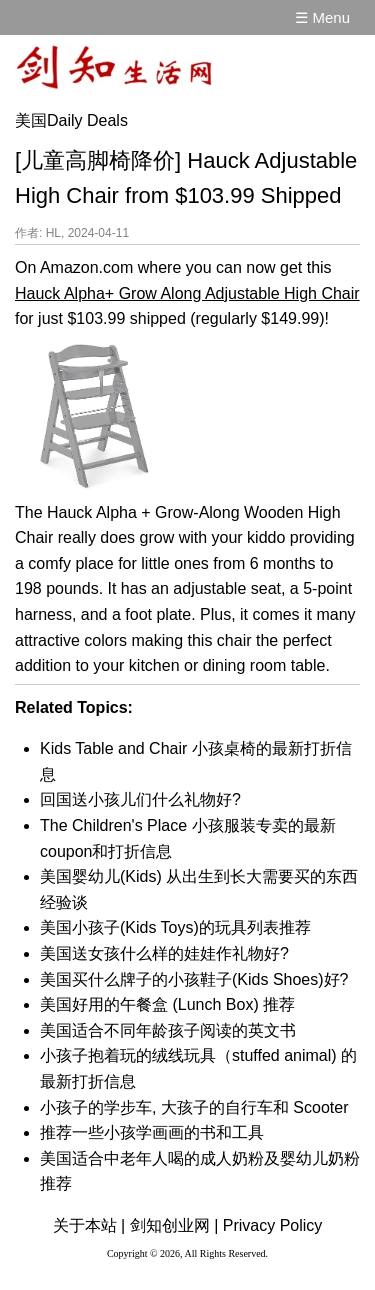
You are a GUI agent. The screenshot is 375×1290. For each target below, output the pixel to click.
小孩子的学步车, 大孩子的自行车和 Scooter (194, 1107)
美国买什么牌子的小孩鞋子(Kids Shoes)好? (194, 979)
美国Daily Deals (71, 120)
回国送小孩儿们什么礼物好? (140, 799)
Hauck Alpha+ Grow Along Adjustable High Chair (187, 293)
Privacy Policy (273, 1225)
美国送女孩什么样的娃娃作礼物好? (164, 953)
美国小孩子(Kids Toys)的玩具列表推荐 (175, 927)
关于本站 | (89, 1225)
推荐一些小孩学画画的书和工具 (152, 1132)
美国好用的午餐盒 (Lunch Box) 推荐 (167, 1004)
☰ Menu (322, 17)
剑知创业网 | (174, 1225)
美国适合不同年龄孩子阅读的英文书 (168, 1030)
